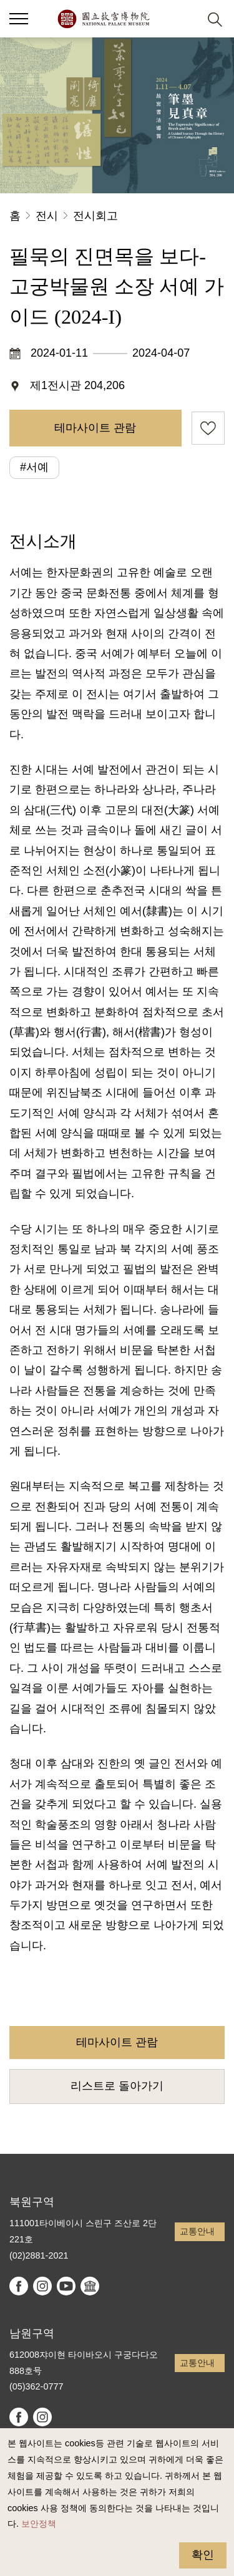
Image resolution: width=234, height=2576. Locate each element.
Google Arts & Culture (89, 2286)
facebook (18, 2286)
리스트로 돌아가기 (117, 2086)
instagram (42, 2286)
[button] (184, 19)
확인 (203, 2555)
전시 (47, 216)
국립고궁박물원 (103, 18)
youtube (66, 2286)
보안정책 (38, 2524)
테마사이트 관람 (95, 428)
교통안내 (197, 2231)
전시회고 (95, 216)
